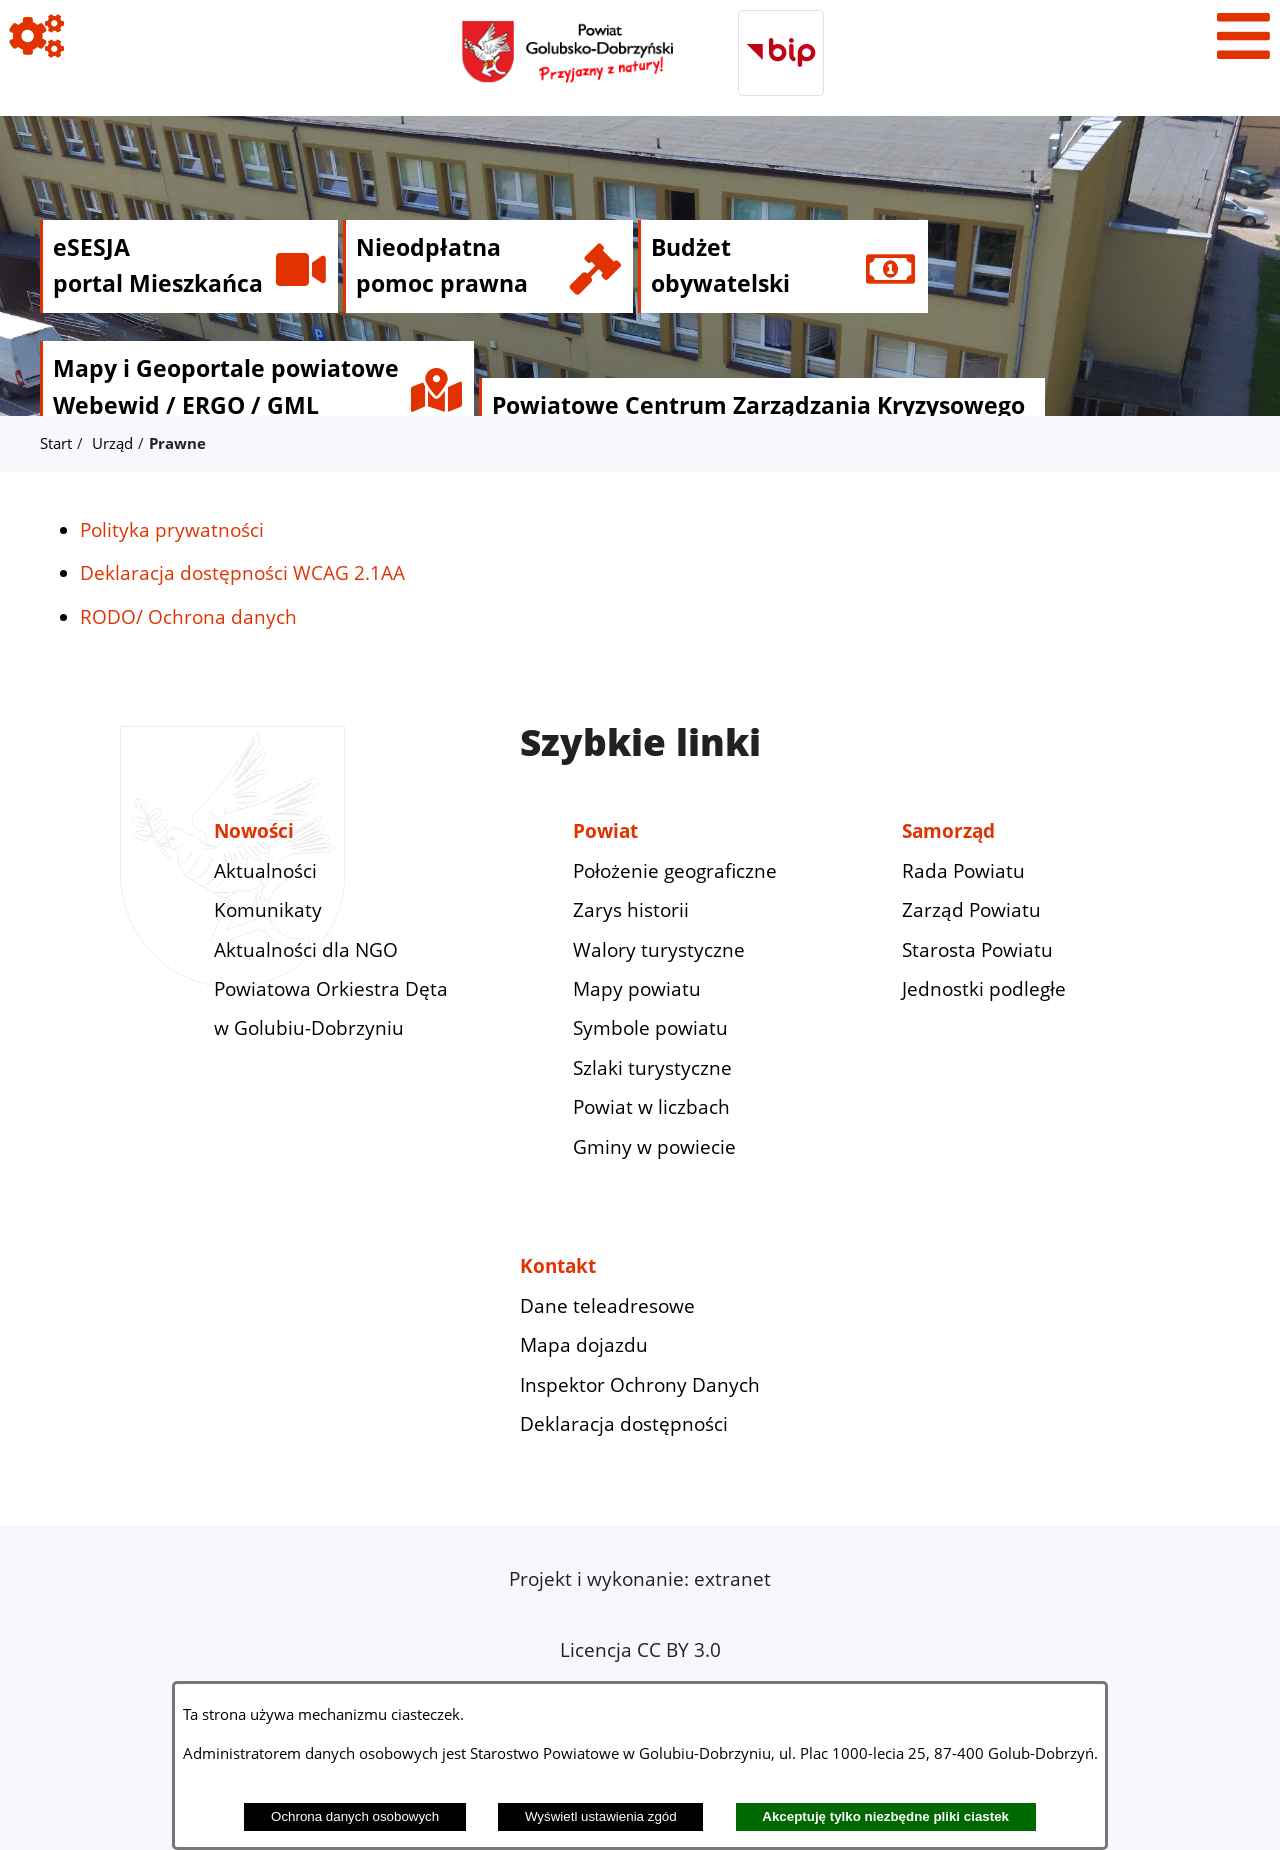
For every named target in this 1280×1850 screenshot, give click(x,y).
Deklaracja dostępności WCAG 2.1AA (242, 573)
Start (56, 443)
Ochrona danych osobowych (355, 1816)
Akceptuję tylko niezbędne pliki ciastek (885, 1816)
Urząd (112, 443)
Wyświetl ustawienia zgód (601, 1816)
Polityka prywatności (172, 530)
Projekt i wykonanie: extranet (640, 1579)
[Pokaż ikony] (36, 36)
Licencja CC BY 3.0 (640, 1650)
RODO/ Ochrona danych (188, 617)
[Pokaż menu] (1243, 36)
